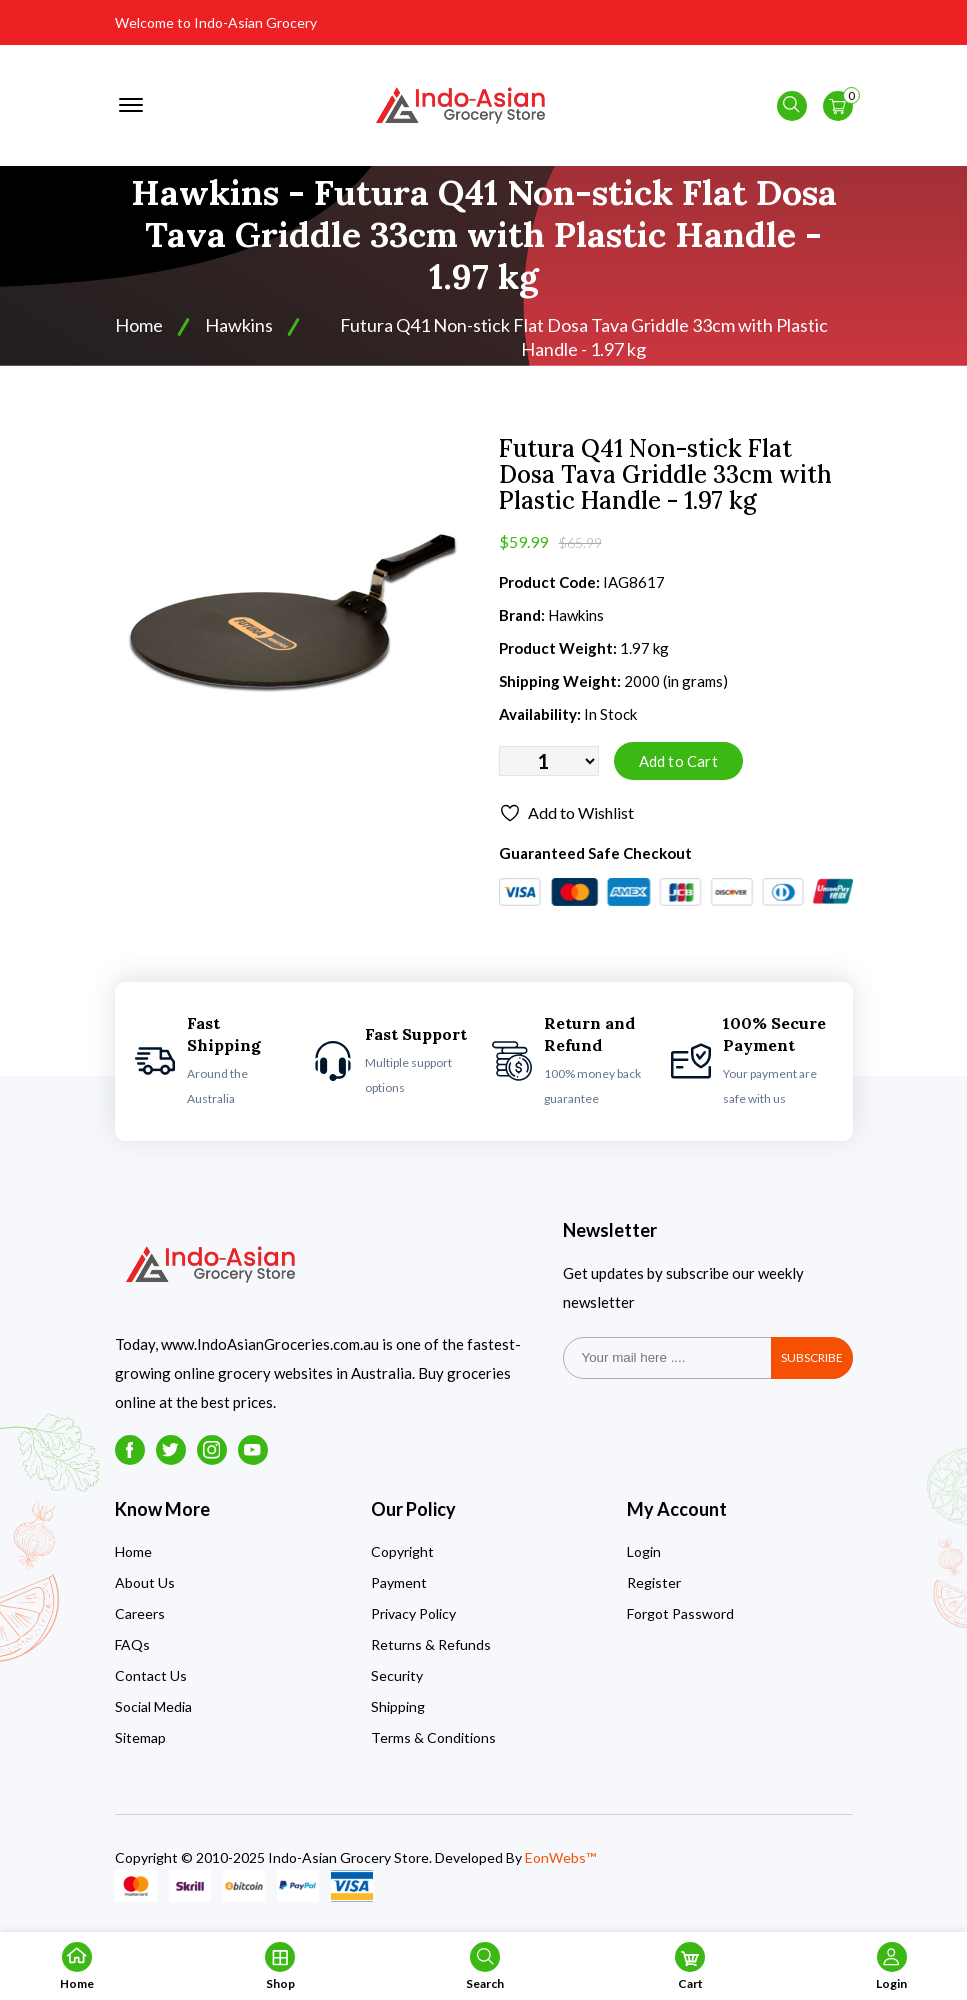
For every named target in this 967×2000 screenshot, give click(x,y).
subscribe (812, 1357)
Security (397, 1675)
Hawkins (239, 325)
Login (644, 1551)
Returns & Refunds (431, 1644)
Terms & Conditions (433, 1737)
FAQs (132, 1644)
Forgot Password (680, 1613)
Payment (399, 1582)
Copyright (402, 1551)
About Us (145, 1582)
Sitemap (140, 1737)
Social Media (153, 1706)
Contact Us (151, 1675)
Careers (140, 1613)
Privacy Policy (413, 1613)
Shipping (398, 1706)
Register (654, 1582)
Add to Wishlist (566, 813)
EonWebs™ (560, 1857)
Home (139, 325)
